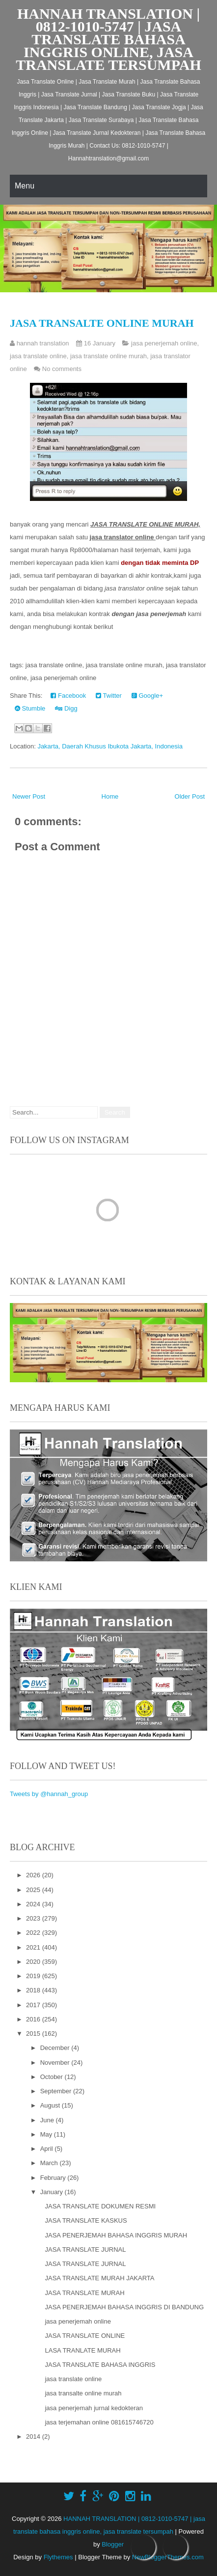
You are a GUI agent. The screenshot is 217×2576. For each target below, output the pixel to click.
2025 (34, 1889)
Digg (66, 708)
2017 (34, 2005)
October (52, 2076)
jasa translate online (38, 356)
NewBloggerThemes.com (168, 2557)
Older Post (190, 796)
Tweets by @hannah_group (49, 1794)
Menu (24, 186)
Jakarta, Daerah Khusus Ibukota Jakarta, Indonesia (110, 746)
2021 (34, 1947)
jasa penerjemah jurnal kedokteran (93, 2408)
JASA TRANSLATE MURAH (84, 2293)
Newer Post (28, 796)
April (47, 2148)
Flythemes (58, 2557)
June (48, 2120)
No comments (61, 368)
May (47, 2134)
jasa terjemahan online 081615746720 (99, 2422)
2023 (34, 1918)
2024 (34, 1904)
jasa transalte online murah (102, 323)
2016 (34, 2019)
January (52, 2192)
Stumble (30, 708)
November (56, 2062)
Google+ (147, 695)
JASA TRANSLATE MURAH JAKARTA (99, 2278)
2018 (34, 1990)
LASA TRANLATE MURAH (82, 2350)
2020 (34, 1961)
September (56, 2091)
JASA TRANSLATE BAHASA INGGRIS (100, 2364)
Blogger (113, 2544)
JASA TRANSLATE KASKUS (86, 2220)
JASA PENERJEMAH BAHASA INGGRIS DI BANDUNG (124, 2307)
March (50, 2163)
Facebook (68, 695)
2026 (34, 1875)
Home (110, 796)
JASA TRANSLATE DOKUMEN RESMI (100, 2206)
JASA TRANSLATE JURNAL (85, 2249)
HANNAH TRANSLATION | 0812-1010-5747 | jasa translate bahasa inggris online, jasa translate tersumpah (108, 39)
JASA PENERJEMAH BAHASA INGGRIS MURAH (116, 2235)
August (51, 2105)
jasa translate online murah (108, 356)
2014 (34, 2436)
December (56, 2047)
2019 (34, 1976)
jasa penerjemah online (164, 343)
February (54, 2177)
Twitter (109, 695)
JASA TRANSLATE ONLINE (85, 2335)
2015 (34, 2033)
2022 (34, 1932)
